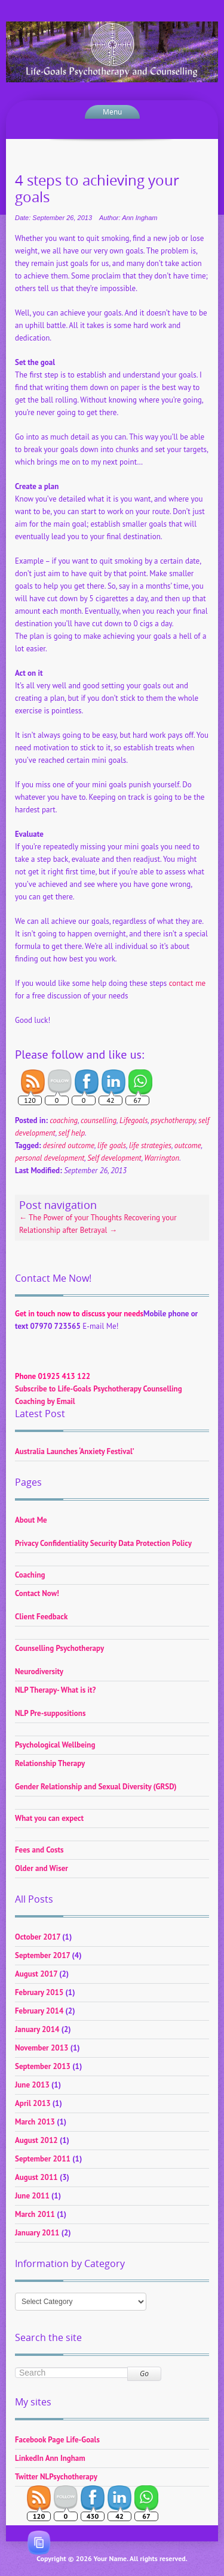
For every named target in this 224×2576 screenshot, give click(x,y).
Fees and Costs (39, 1850)
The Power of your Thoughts (70, 1218)
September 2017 (42, 1955)
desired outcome (68, 1145)
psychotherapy (173, 1120)
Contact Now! (37, 1593)
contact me (187, 983)
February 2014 (39, 2011)
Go (144, 2373)
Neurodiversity (39, 1671)
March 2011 (35, 2214)
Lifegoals (133, 1120)
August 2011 (36, 2177)
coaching (64, 1120)
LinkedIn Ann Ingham (50, 2458)
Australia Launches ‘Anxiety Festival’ (74, 1451)
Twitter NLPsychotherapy (56, 2477)
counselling (98, 1120)
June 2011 (32, 2196)
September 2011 (42, 2159)
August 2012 (36, 2140)
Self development (114, 1158)
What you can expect (49, 1818)
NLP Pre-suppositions (50, 1713)
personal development (49, 1158)
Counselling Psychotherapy (59, 1648)
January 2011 (37, 2233)
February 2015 (39, 1992)
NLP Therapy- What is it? (55, 1690)
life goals (111, 1145)
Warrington (161, 1158)
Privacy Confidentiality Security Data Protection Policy (103, 1543)
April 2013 (33, 2103)
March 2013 (35, 2122)
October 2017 (37, 1937)
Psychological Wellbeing (55, 1745)
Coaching (30, 1575)
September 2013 (42, 2066)
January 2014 (37, 2029)
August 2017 (36, 1974)
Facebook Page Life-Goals (57, 2440)
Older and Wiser (41, 1868)
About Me (31, 1520)
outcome (187, 1145)
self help (72, 1133)
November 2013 (41, 2048)
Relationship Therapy (50, 1763)
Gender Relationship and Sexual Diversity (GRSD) (96, 1787)
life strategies (150, 1145)
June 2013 (32, 2085)
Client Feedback (41, 1617)
